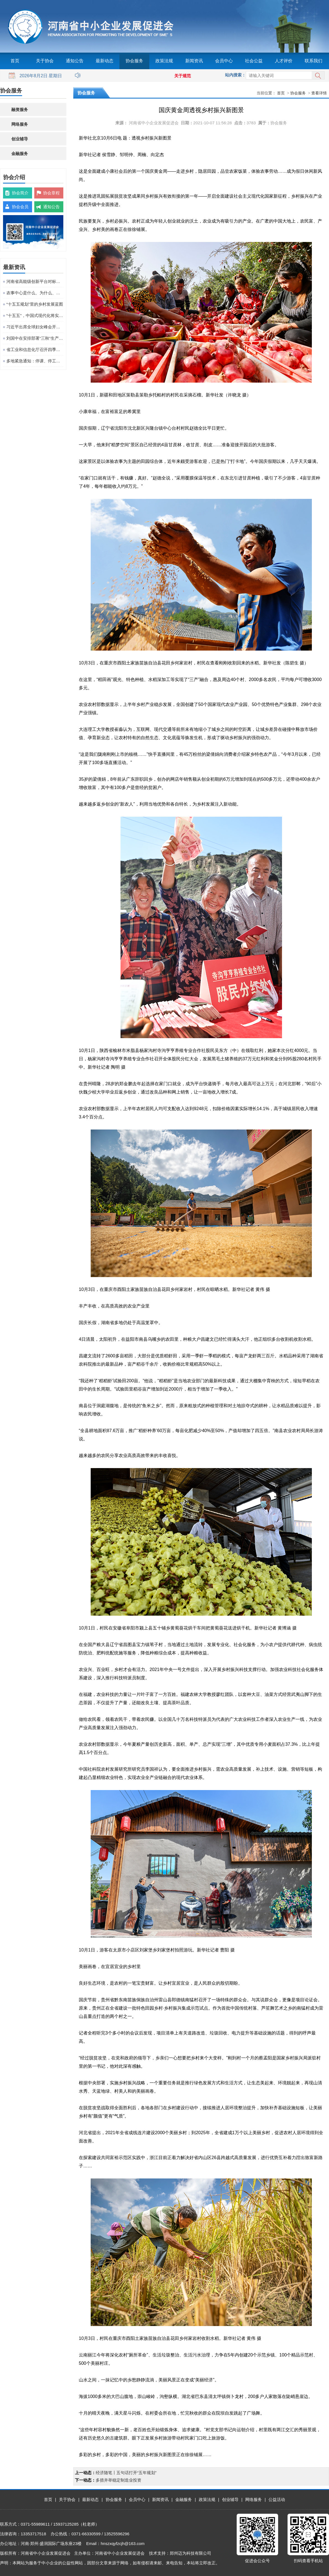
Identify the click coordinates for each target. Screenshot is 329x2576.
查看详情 (319, 93)
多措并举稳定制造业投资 (118, 2480)
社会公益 (254, 60)
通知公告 (74, 60)
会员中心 (224, 60)
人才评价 (284, 60)
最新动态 (104, 60)
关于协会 (45, 60)
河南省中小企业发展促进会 (154, 122)
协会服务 (134, 60)
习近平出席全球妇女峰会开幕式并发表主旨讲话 (34, 326)
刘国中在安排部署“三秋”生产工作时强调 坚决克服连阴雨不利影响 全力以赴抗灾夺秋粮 (34, 338)
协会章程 (51, 192)
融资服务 (19, 109)
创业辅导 (19, 138)
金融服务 (19, 153)
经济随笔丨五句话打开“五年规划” (126, 2472)
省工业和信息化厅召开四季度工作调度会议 (34, 349)
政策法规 (164, 60)
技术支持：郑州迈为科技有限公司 (180, 2553)
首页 (15, 60)
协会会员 (20, 206)
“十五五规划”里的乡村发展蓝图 (34, 304)
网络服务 (19, 124)
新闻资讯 (194, 60)
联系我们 (313, 60)
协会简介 (20, 192)
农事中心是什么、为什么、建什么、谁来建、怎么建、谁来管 (34, 292)
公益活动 (276, 2499)
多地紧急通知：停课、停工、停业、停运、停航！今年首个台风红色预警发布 (34, 361)
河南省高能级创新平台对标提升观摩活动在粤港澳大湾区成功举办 (34, 281)
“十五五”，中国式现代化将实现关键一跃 (34, 315)
